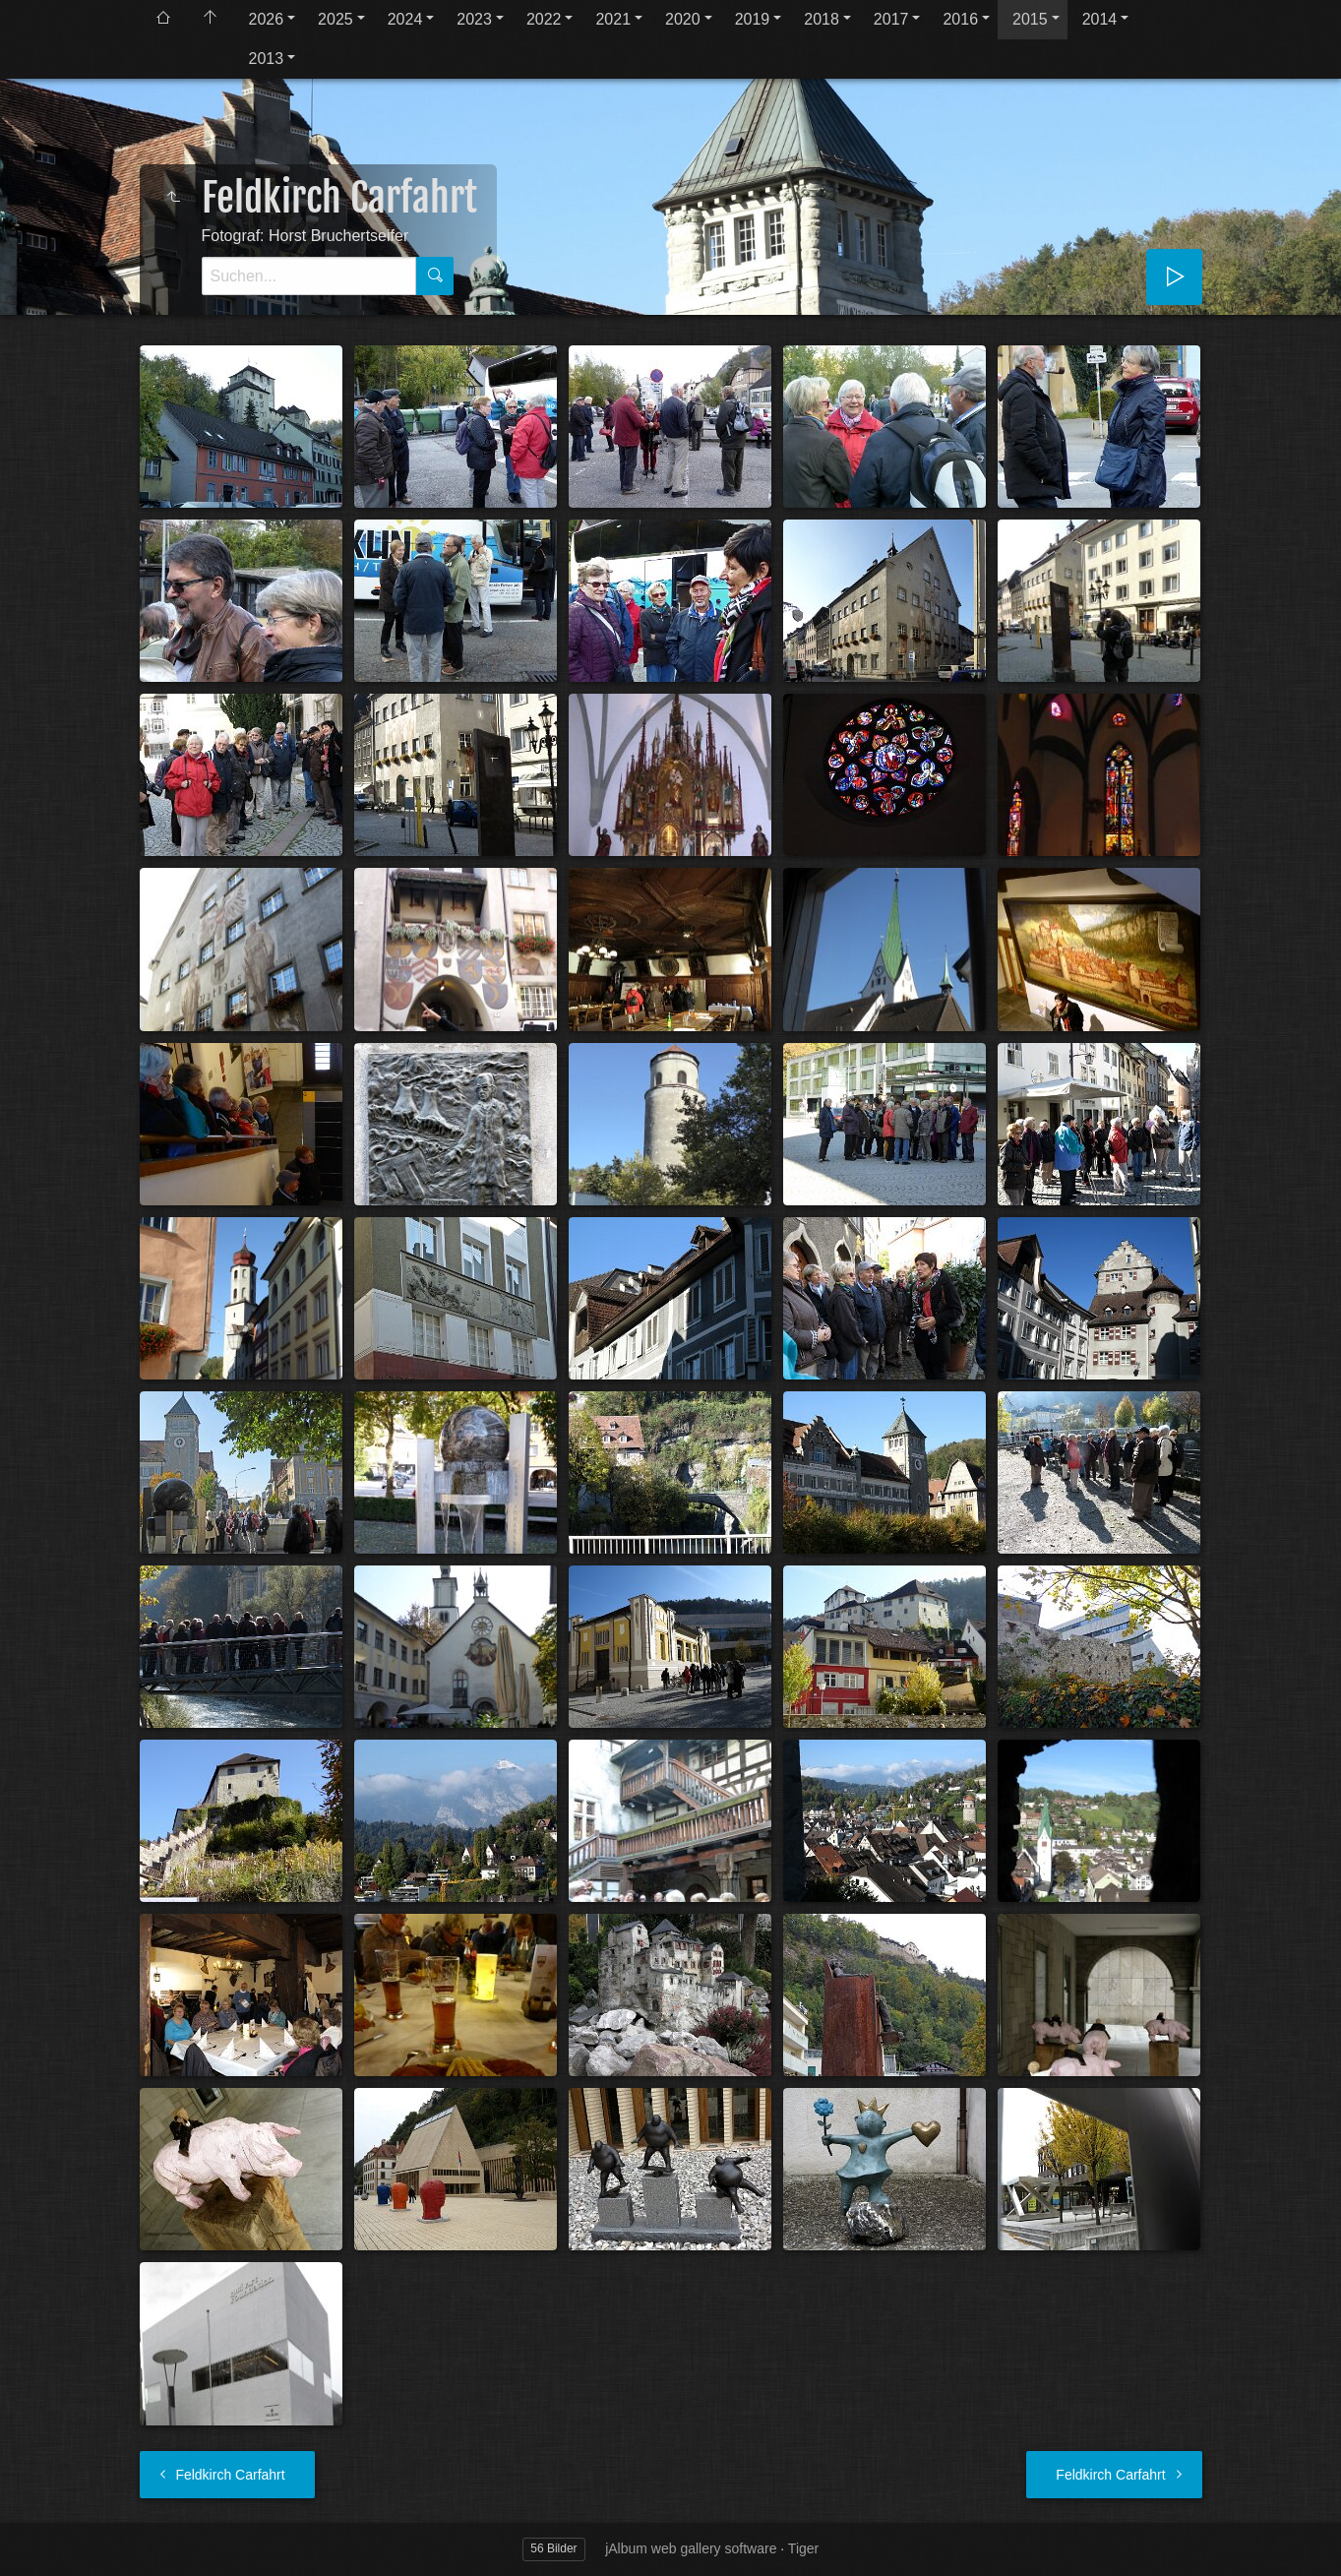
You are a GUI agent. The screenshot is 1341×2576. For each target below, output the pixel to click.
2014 (1100, 19)
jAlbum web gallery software (690, 2548)
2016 (960, 19)
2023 (474, 19)
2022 (544, 19)
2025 (335, 19)
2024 (405, 19)
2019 (752, 19)
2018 (821, 19)
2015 (1030, 19)
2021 (613, 19)
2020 (683, 19)
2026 (266, 19)
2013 (266, 58)
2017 (891, 19)
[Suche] (309, 276)
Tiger (803, 2548)
